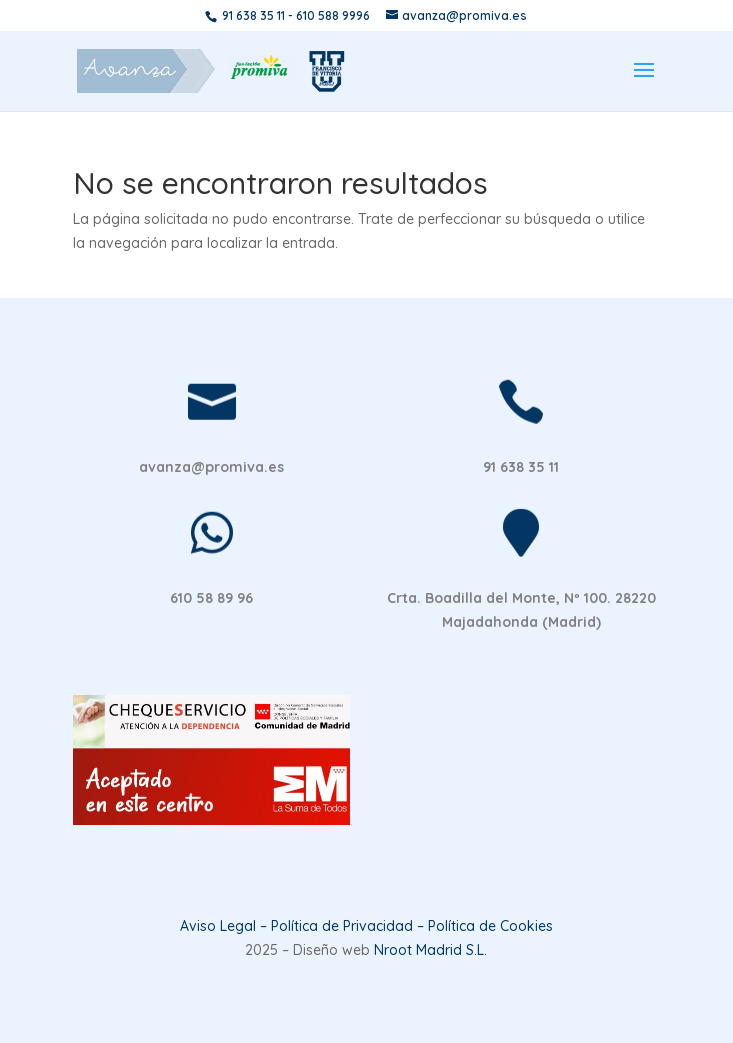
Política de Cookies (490, 926)
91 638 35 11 (253, 15)
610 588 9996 (333, 15)
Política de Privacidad (342, 926)
